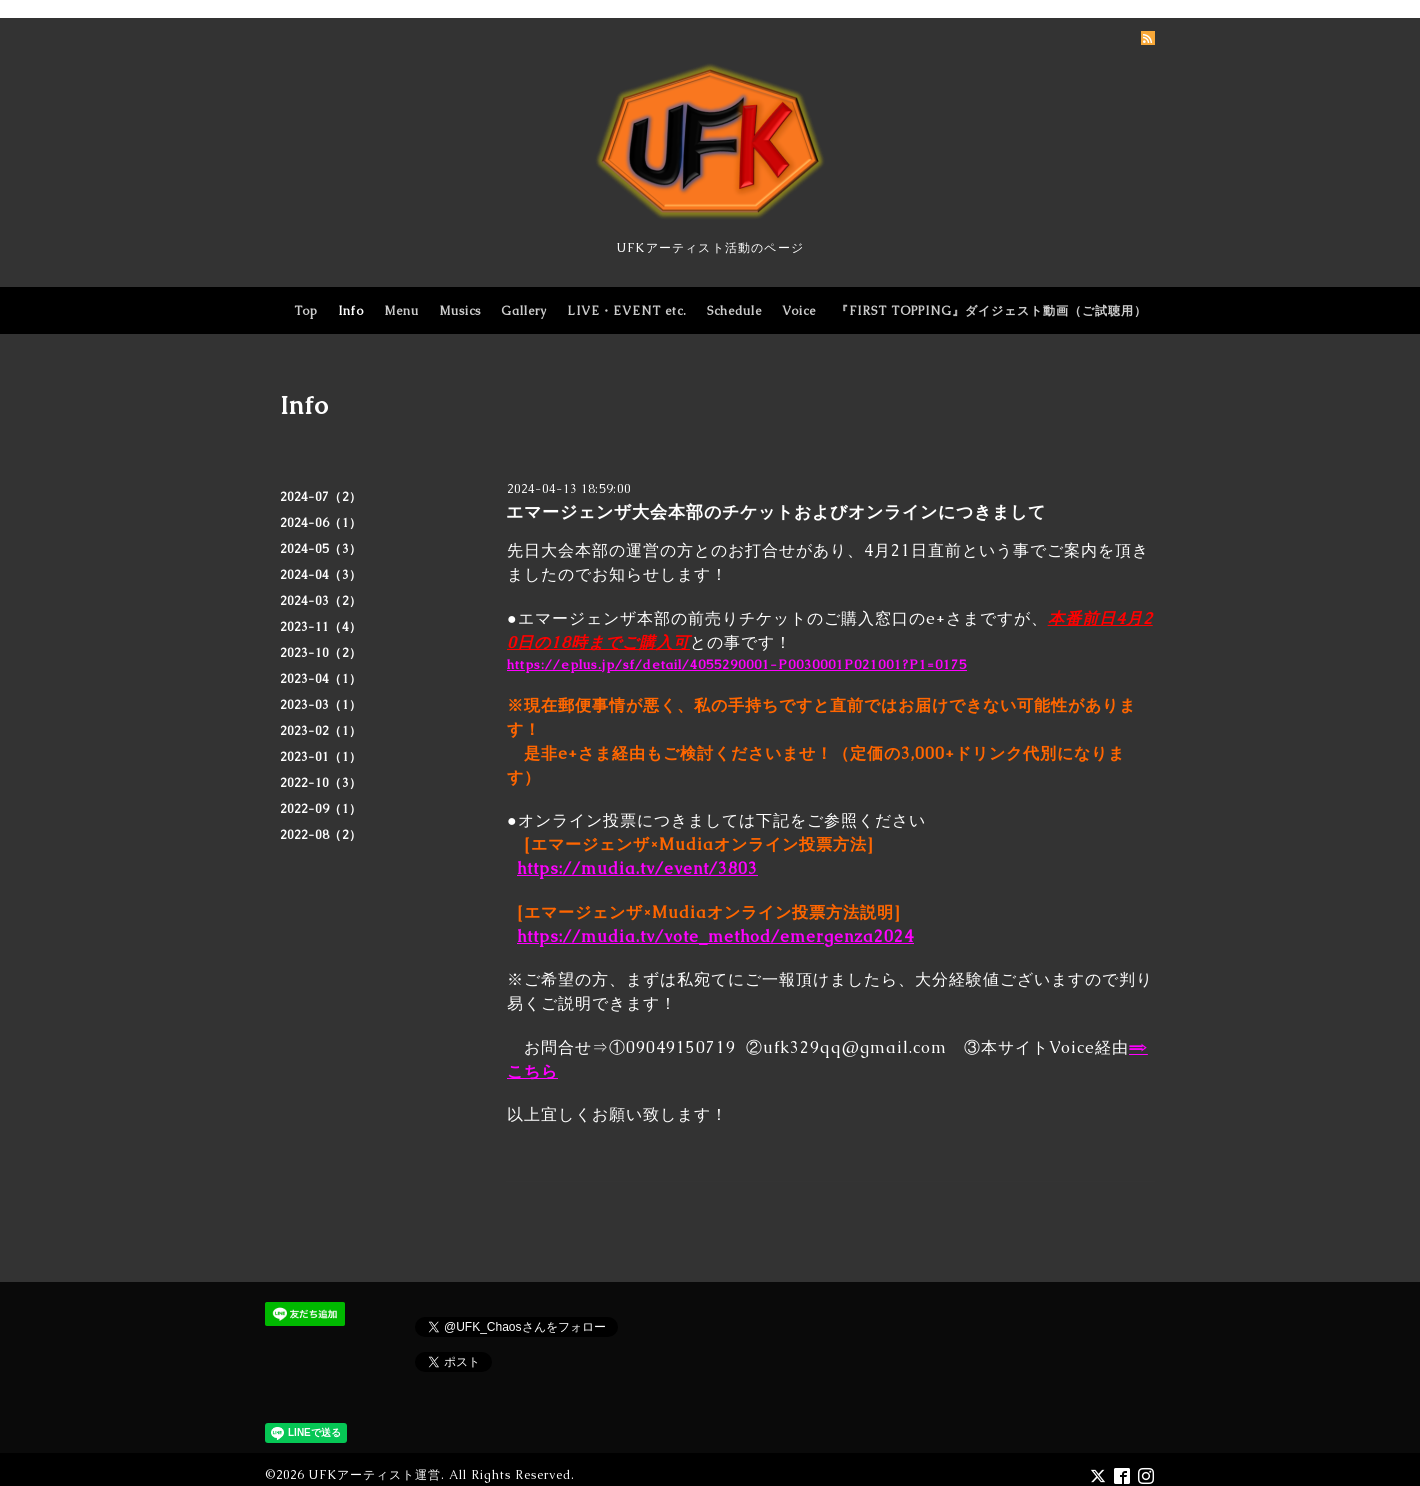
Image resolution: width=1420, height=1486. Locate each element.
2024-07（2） (321, 497)
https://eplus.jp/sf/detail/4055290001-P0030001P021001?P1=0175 (737, 664)
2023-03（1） (321, 705)
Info (351, 311)
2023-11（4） (321, 627)
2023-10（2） (321, 653)
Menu (401, 311)
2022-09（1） (321, 809)
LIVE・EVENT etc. (627, 311)
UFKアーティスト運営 (374, 1475)
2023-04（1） (321, 679)
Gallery (524, 311)
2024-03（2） (321, 601)
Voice (799, 311)
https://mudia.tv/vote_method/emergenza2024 (715, 936)
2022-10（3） (321, 783)
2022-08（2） (321, 835)
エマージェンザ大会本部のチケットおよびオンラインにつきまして (776, 512)
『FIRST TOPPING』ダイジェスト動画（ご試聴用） (991, 311)
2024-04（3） (321, 575)
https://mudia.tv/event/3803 (637, 868)
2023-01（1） (321, 757)
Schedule (734, 311)
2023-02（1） (321, 731)
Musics (460, 311)
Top (306, 311)
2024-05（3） (321, 549)
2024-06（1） (321, 523)
